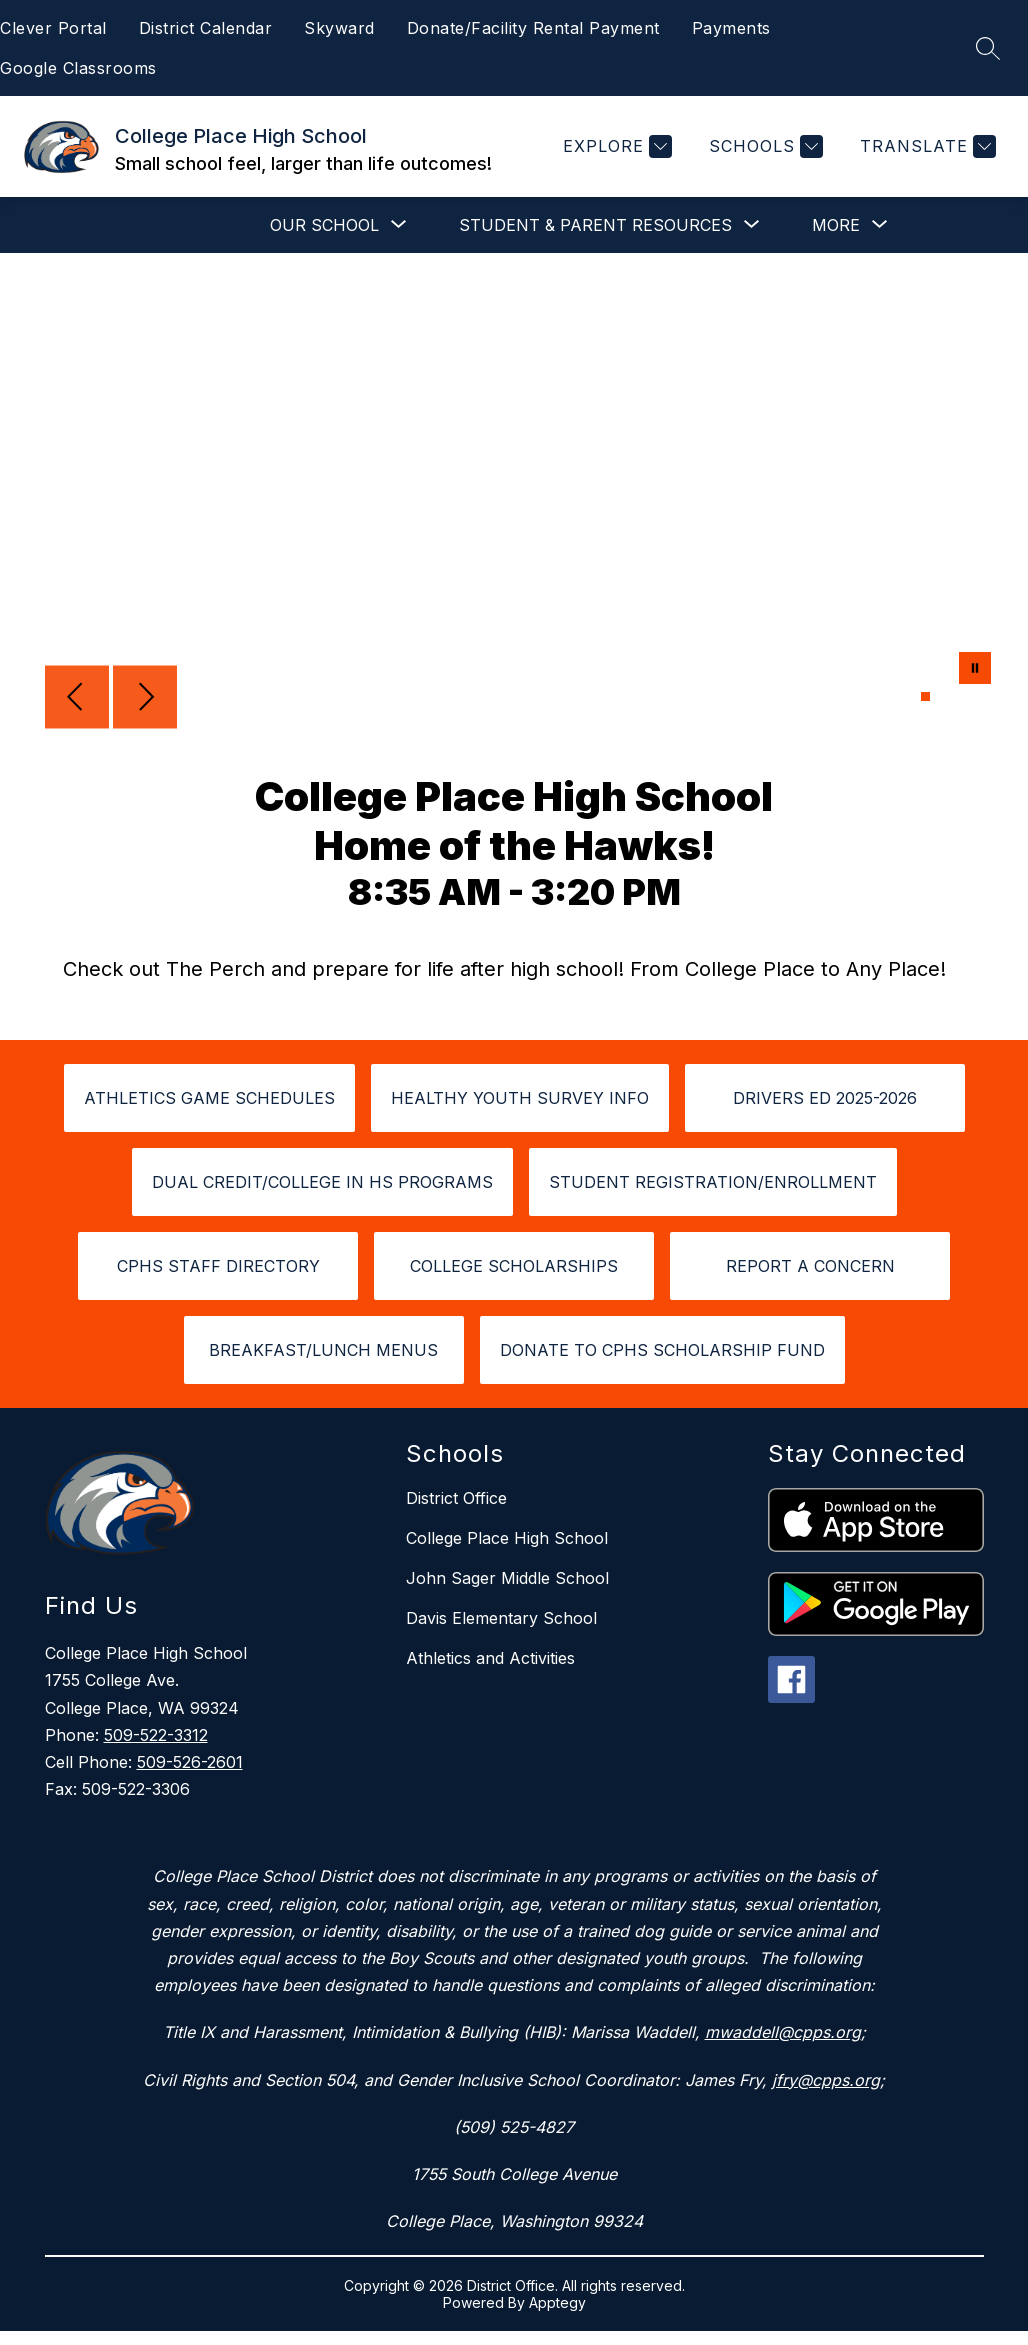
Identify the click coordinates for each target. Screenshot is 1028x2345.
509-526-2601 (190, 1762)
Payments (731, 28)
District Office (456, 1498)
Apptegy (557, 2302)
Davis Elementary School (501, 1618)
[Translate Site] (925, 146)
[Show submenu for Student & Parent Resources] (595, 225)
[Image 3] (949, 696)
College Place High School (507, 1538)
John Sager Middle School (507, 1578)
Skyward (339, 28)
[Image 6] (985, 696)
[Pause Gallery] (975, 670)
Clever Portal (53, 28)
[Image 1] (925, 696)
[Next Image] (145, 699)
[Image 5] (973, 696)
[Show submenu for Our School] (324, 225)
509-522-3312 (156, 1735)
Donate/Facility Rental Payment (533, 28)
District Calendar (206, 28)
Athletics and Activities (490, 1658)
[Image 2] (937, 696)
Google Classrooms (78, 68)
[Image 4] (961, 696)
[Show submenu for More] (836, 225)
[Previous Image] (77, 699)
